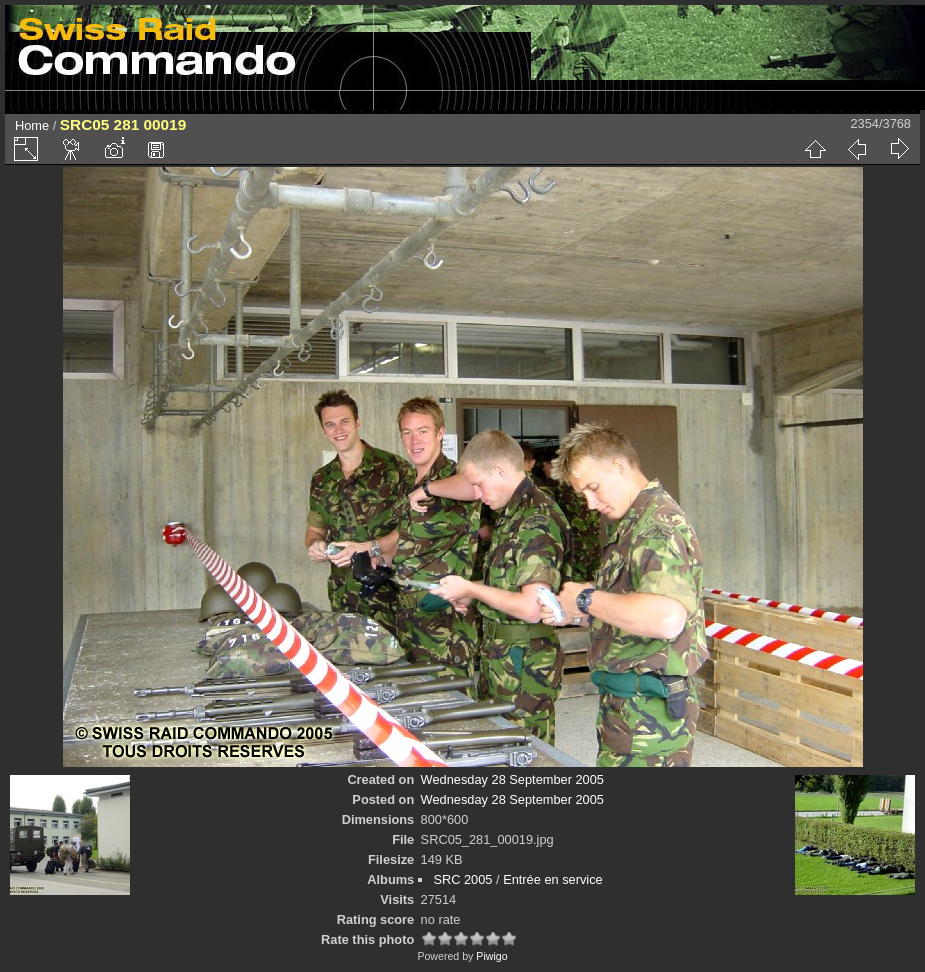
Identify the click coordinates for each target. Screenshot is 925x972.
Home (32, 125)
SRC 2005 (462, 879)
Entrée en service (553, 879)
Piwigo (491, 956)
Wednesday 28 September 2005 (512, 779)
